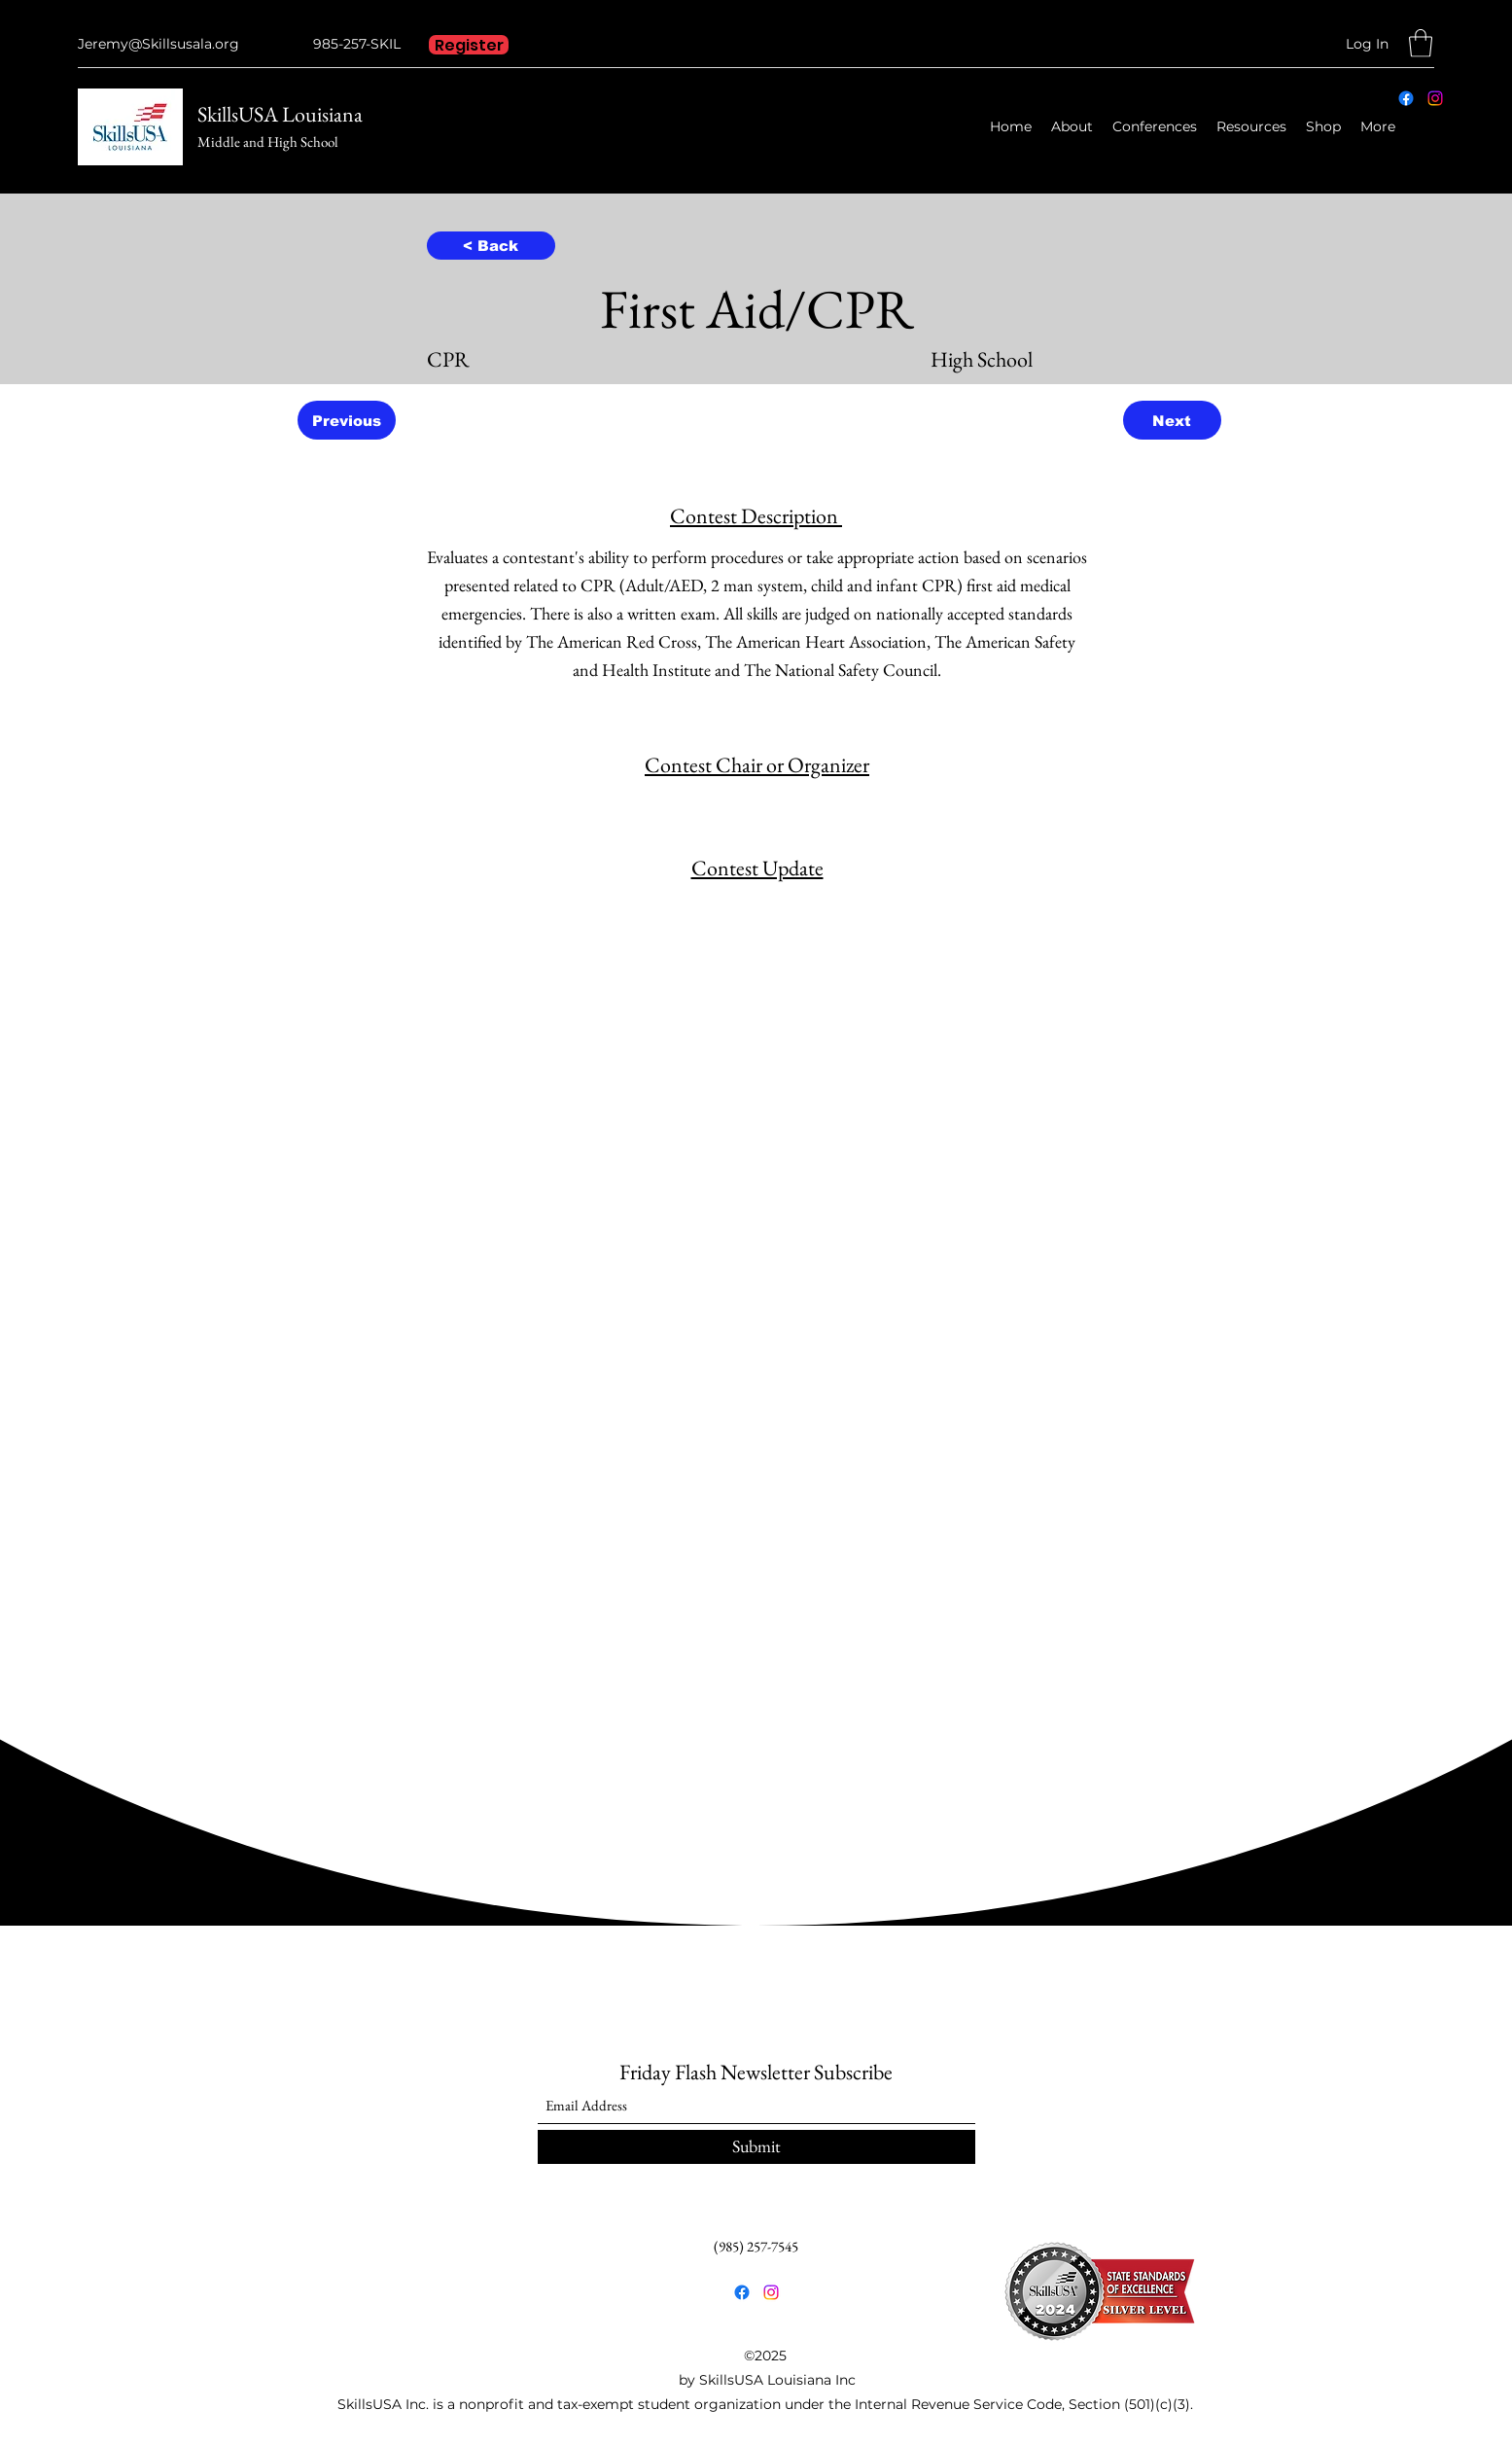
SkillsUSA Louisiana (280, 114)
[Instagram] (1435, 98)
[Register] (469, 44)
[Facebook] (1406, 98)
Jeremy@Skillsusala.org (158, 44)
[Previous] (347, 420)
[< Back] (491, 245)
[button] (1420, 43)
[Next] (1172, 420)
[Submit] (756, 2147)
